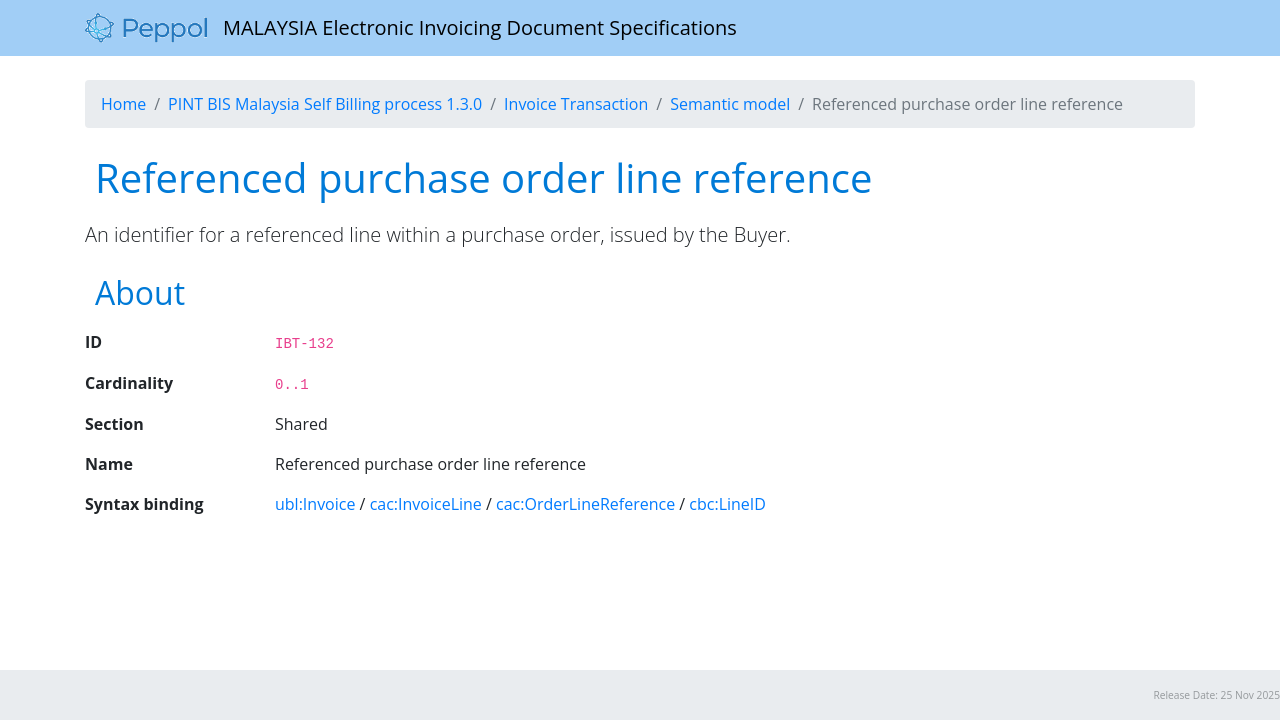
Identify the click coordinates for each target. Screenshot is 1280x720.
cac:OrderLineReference (585, 504)
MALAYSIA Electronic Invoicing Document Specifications (411, 28)
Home (123, 104)
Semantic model (730, 104)
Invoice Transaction (576, 104)
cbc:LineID (727, 504)
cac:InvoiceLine (426, 504)
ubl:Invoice (315, 504)
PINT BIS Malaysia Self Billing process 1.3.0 (325, 104)
